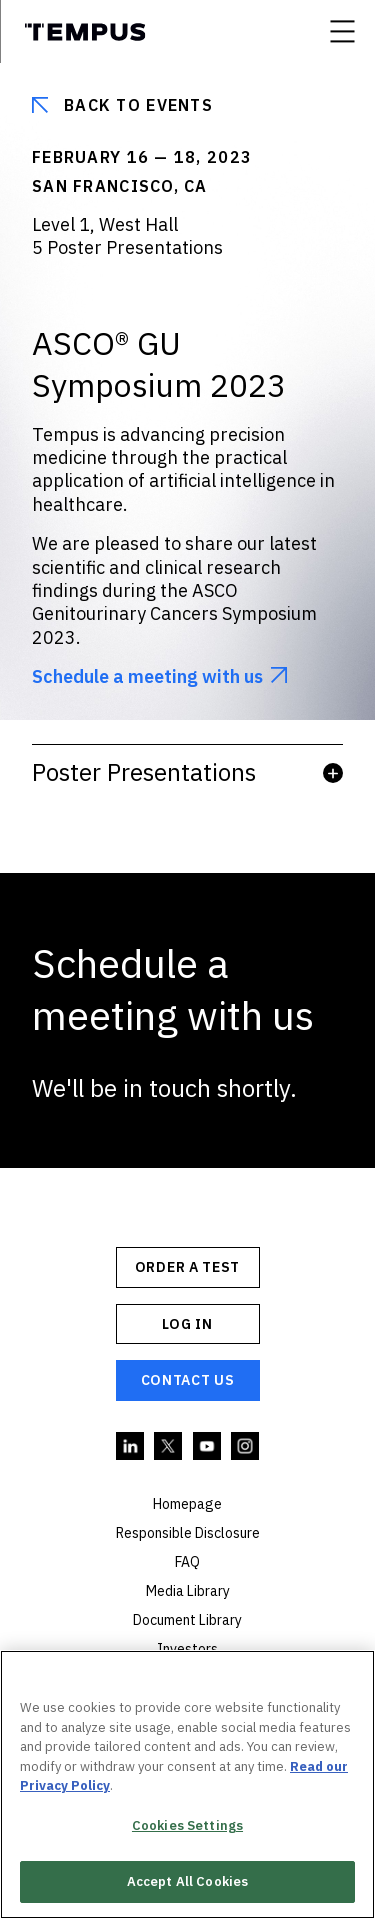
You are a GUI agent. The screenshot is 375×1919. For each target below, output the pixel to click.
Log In (187, 1324)
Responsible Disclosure (188, 1533)
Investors (187, 1649)
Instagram (246, 1447)
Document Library (187, 1620)
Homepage (187, 1504)
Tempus (84, 32)
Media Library (188, 1591)
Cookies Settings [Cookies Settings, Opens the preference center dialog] (187, 1825)
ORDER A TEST (187, 1267)
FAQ (187, 1562)
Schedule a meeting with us (147, 676)
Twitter (169, 1447)
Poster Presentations (187, 772)
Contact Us (188, 1380)
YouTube (208, 1447)
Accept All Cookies (187, 1881)
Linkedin (131, 1447)
